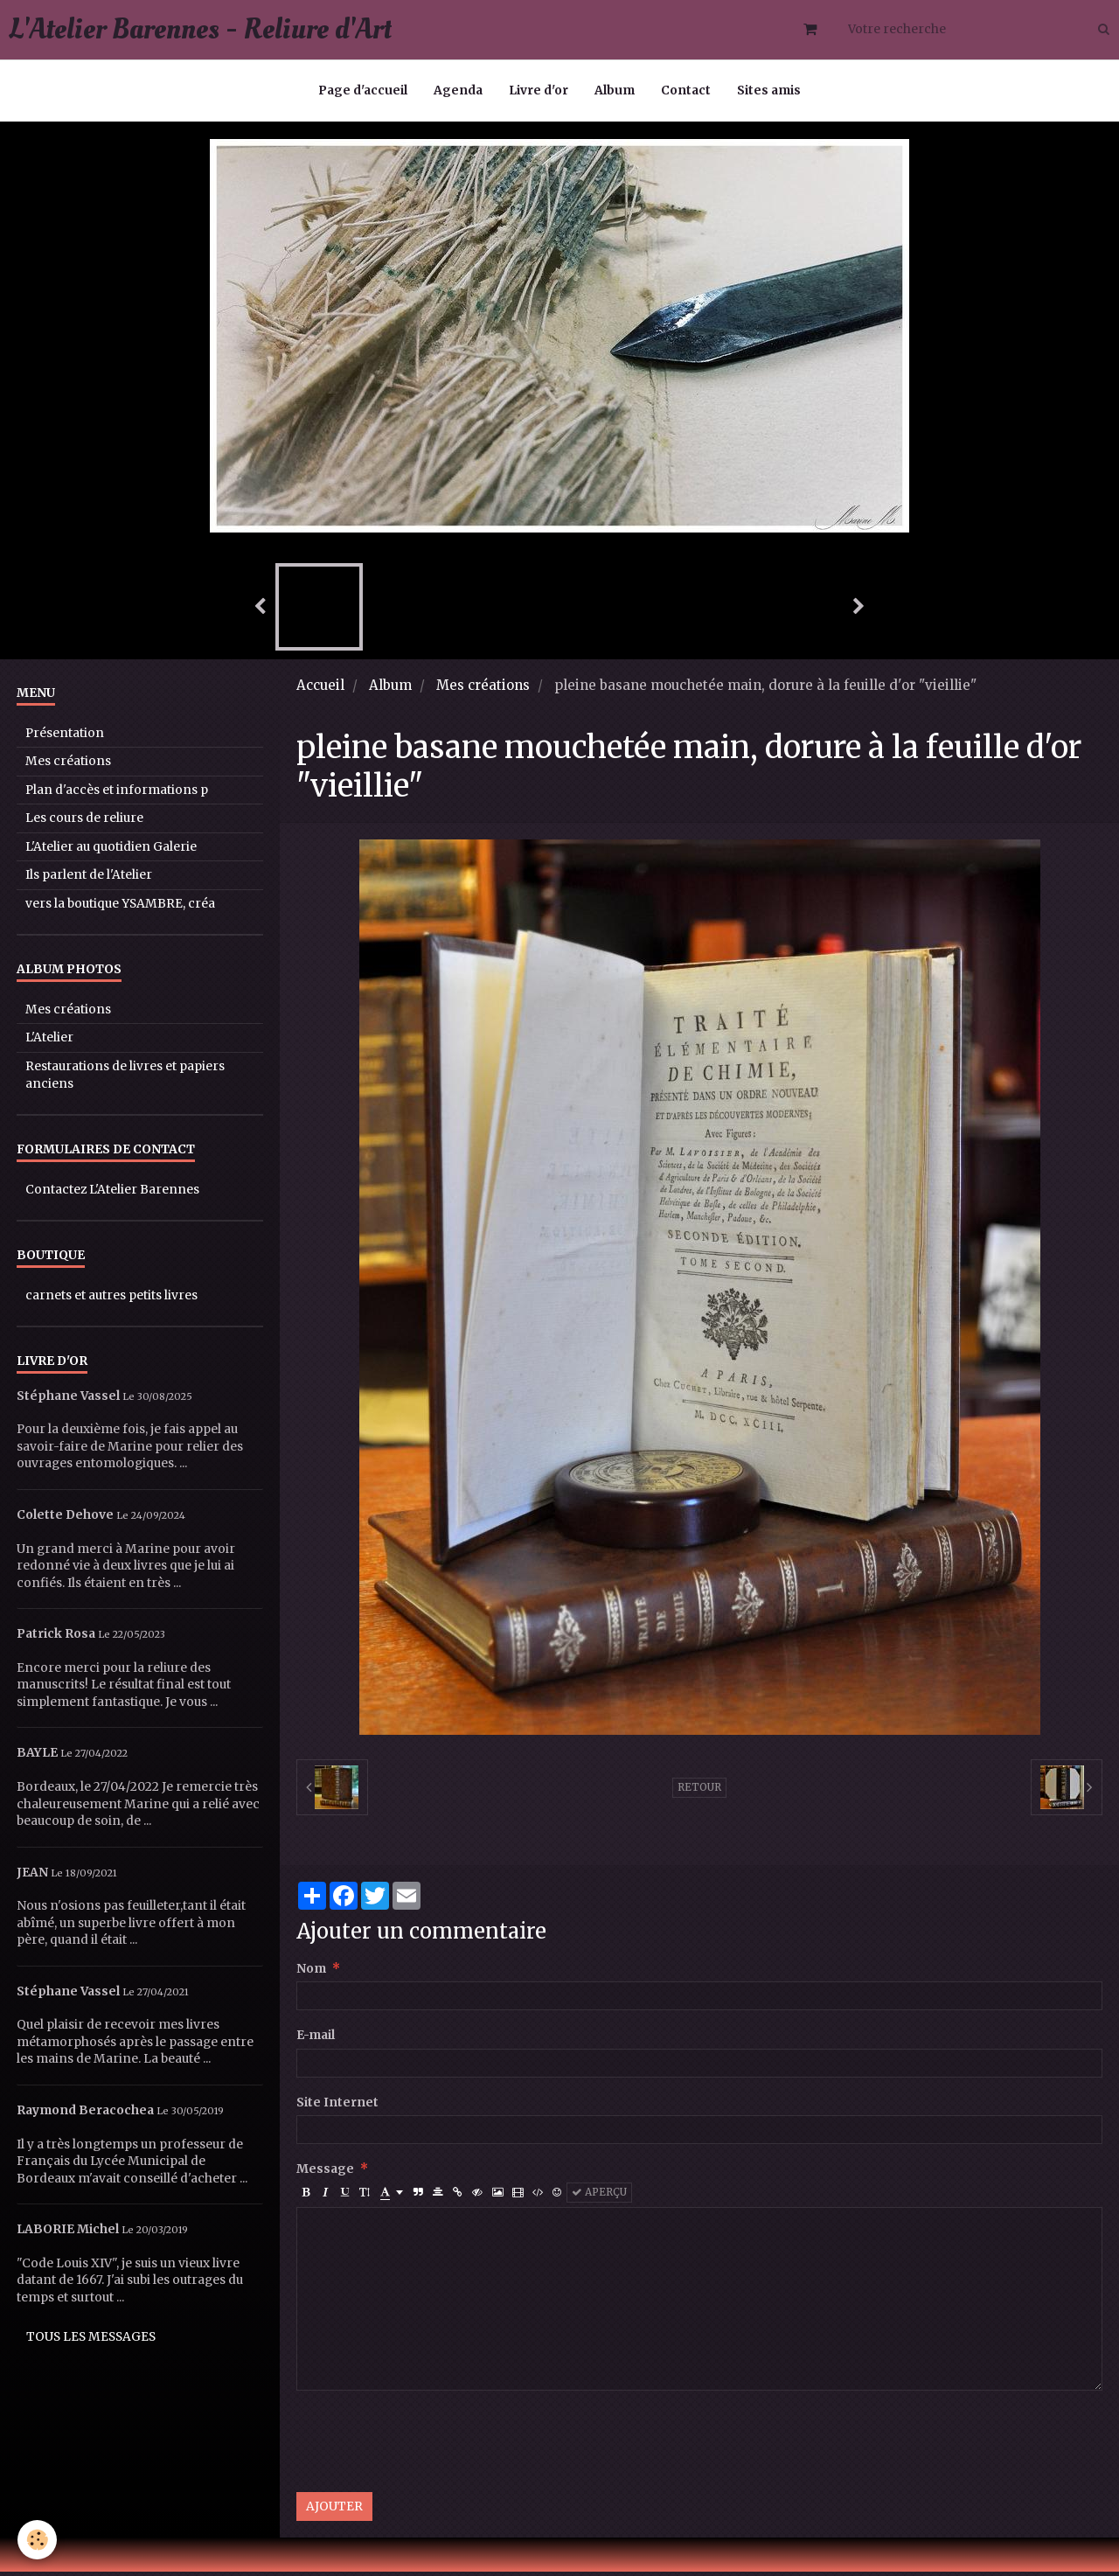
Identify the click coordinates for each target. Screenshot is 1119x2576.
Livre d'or (538, 90)
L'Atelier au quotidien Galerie (111, 851)
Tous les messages (91, 2341)
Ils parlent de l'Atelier (88, 879)
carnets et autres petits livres (111, 1299)
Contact (686, 90)
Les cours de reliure (84, 822)
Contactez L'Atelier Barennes (112, 1194)
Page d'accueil (362, 90)
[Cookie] (37, 2539)
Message (325, 2173)
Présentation (64, 737)
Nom (311, 1973)
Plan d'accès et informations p (116, 794)
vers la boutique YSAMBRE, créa (120, 908)
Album (614, 90)
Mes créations (483, 689)
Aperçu (599, 2196)
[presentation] (429, 2446)
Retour (699, 1792)
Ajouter (334, 2510)
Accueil (320, 689)
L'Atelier (49, 1041)
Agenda (458, 90)
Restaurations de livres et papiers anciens (125, 1079)
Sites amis (769, 90)
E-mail (315, 2039)
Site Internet (337, 2106)
